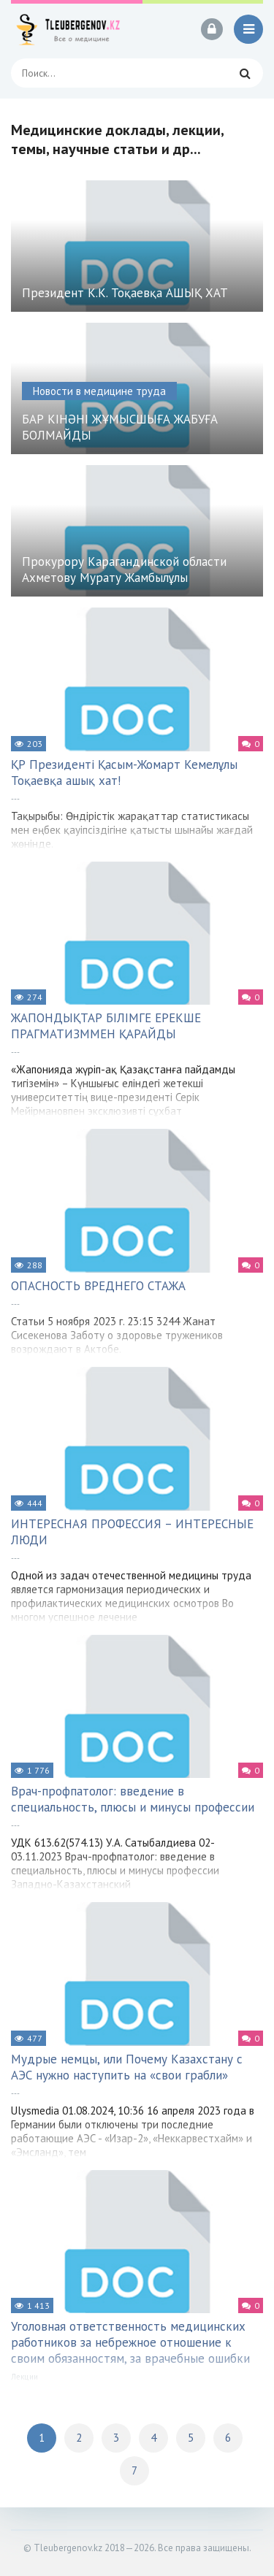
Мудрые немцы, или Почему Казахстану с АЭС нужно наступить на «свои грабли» (127, 2067)
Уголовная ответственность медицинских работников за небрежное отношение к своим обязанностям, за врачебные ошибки (130, 2342)
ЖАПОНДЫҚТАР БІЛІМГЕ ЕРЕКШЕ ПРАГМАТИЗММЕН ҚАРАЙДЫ (106, 1026)
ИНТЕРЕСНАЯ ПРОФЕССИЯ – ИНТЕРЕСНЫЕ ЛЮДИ (132, 1532)
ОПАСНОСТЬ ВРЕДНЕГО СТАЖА (98, 1286)
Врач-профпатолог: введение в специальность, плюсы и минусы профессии (132, 1799)
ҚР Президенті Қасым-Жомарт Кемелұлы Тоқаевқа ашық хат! (124, 772)
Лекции (24, 2377)
